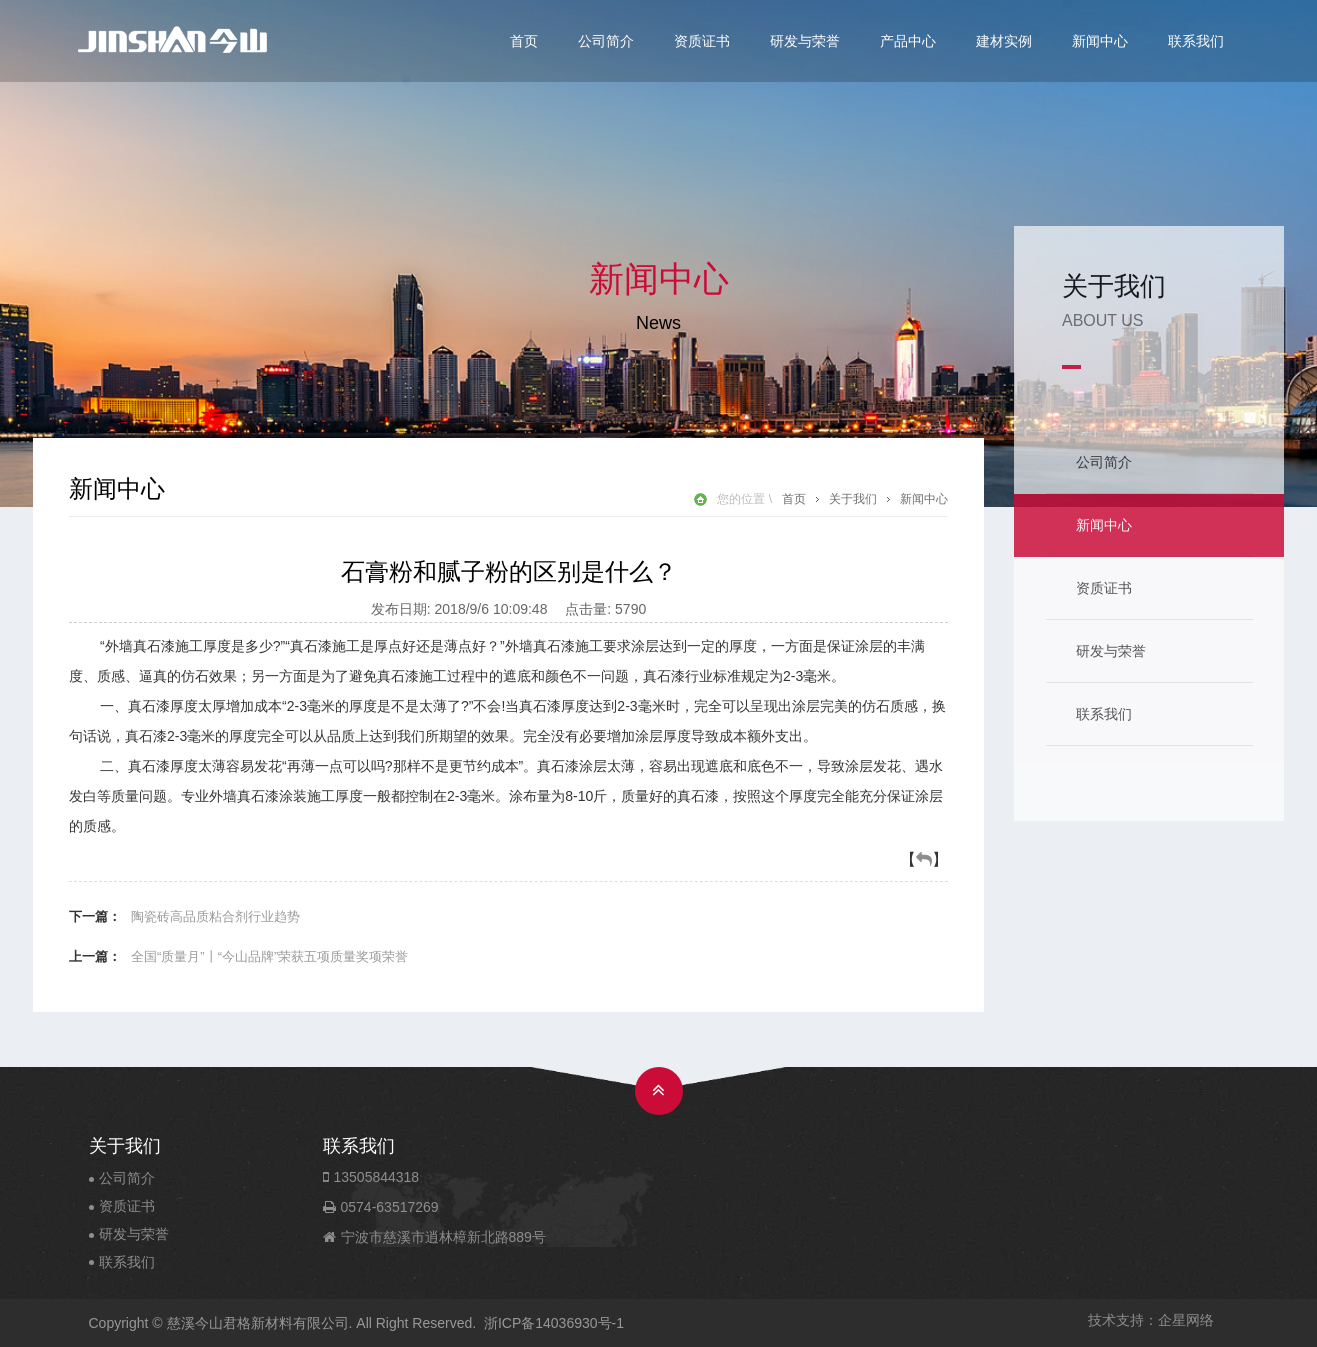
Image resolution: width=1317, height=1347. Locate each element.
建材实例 (1004, 41)
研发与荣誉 (805, 41)
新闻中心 (1100, 41)
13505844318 (381, 1177)
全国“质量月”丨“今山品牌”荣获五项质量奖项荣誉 (269, 956)
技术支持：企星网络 (1151, 1320)
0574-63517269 (391, 1207)
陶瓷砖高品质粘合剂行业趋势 (215, 916)
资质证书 (702, 41)
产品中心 (908, 41)
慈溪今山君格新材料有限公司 (258, 1323)
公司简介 (606, 41)
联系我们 (1196, 41)
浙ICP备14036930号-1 (554, 1323)
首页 (524, 41)
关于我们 (853, 499)
